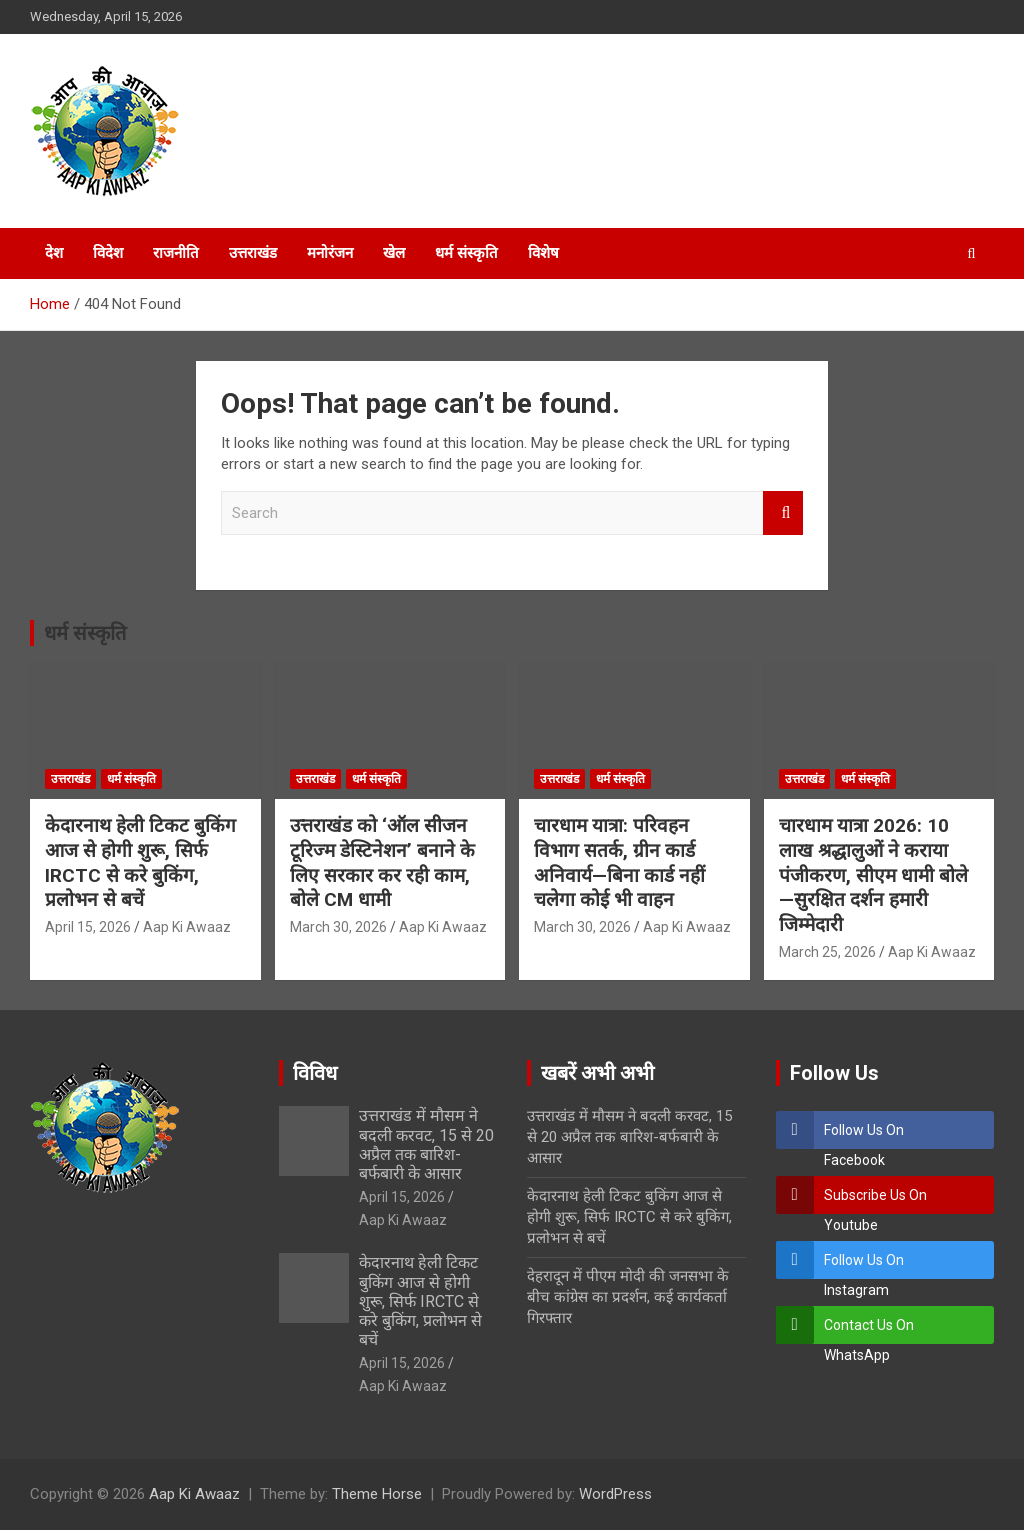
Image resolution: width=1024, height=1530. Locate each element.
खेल (394, 253)
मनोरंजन (330, 253)
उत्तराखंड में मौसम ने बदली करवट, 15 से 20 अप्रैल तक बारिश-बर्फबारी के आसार (426, 1144)
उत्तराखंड (253, 253)
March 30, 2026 (338, 927)
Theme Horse (377, 1494)
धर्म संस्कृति (466, 253)
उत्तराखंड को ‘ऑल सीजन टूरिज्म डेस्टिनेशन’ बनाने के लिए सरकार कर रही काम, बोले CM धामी (382, 862)
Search (783, 513)
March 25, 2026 (827, 952)
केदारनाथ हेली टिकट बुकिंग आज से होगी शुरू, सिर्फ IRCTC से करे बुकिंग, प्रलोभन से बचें (140, 862)
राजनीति (176, 253)
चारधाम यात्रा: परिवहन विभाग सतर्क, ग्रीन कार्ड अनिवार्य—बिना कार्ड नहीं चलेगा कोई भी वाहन (619, 862)
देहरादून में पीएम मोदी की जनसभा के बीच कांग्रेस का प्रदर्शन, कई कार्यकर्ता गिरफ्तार (628, 1297)
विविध (315, 1073)
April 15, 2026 (88, 927)
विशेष (543, 253)
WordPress (615, 1494)
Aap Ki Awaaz (187, 927)
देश (54, 253)
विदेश (108, 253)
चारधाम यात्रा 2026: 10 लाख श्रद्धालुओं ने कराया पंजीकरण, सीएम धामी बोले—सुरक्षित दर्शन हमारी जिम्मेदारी (873, 875)
